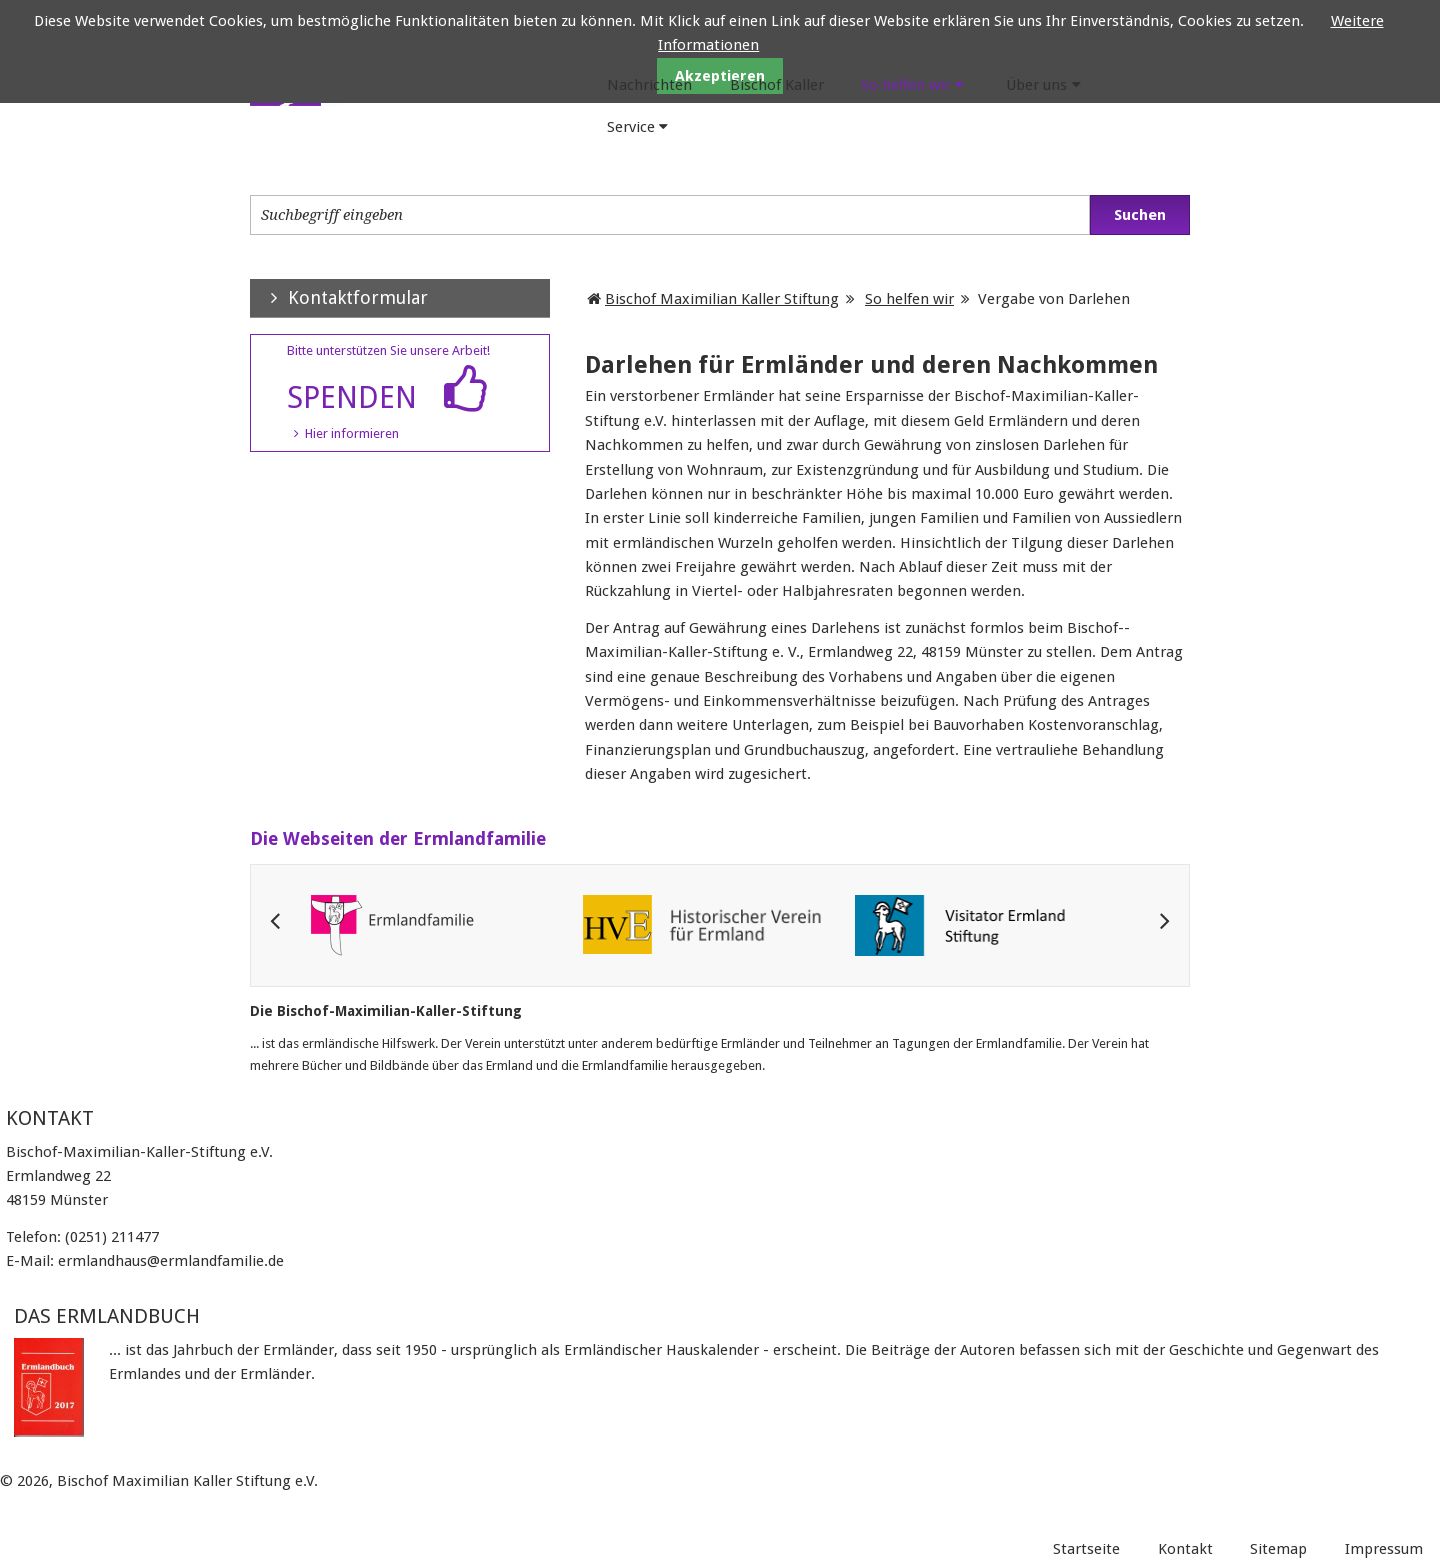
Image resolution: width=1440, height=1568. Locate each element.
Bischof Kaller (777, 85)
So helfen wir (905, 85)
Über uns (1036, 85)
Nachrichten (649, 85)
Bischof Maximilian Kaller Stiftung (722, 299)
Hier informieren (352, 433)
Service (631, 127)
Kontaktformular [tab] (339, 297)
